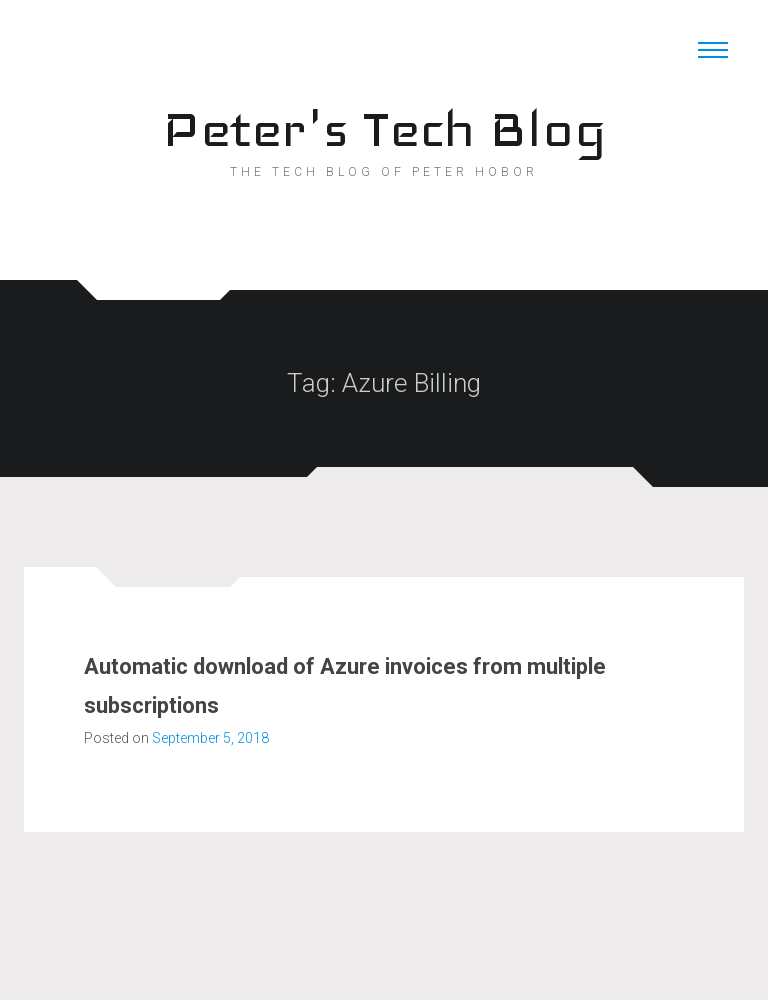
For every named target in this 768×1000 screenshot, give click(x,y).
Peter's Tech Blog (384, 128)
